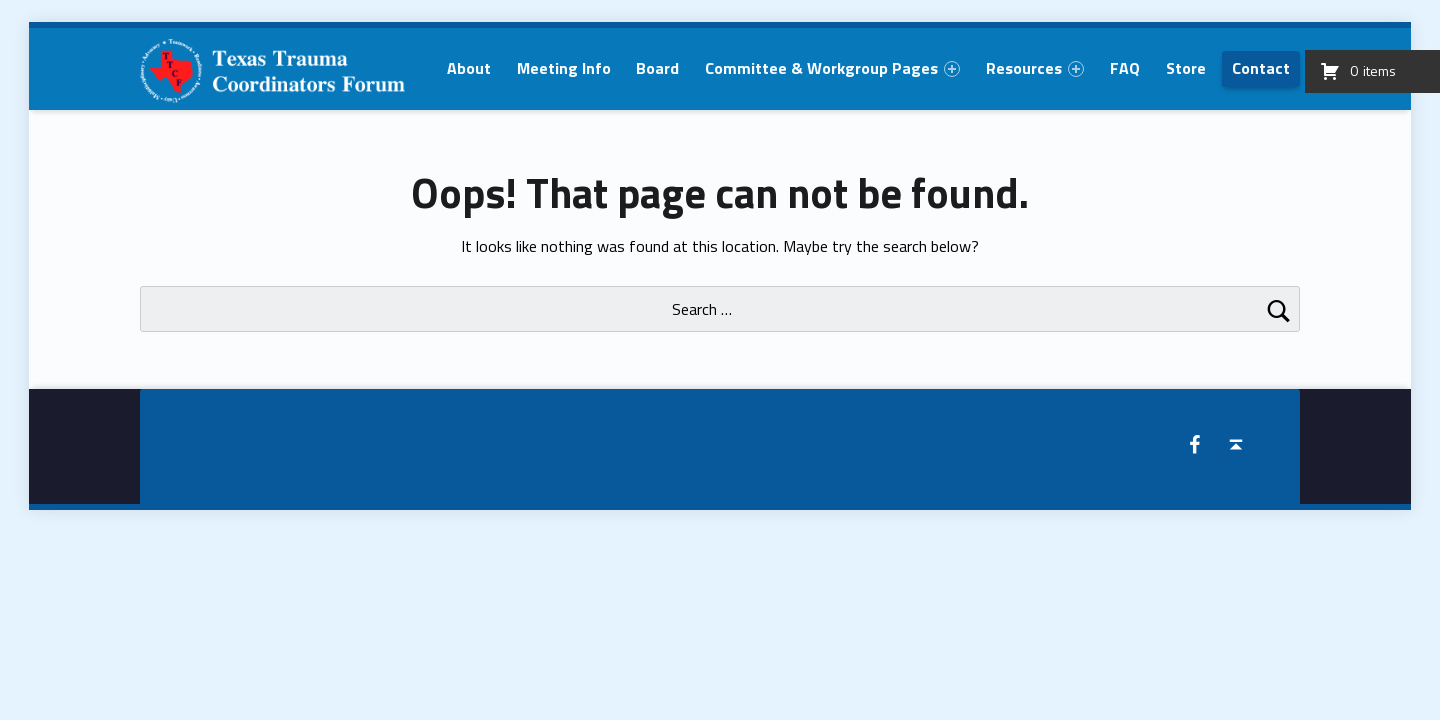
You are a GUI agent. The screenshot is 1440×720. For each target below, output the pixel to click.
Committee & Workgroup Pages (832, 68)
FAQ (1125, 68)
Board (657, 68)
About (469, 68)
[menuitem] (469, 68)
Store (1186, 68)
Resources (1035, 68)
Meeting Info (564, 68)
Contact (1261, 68)
